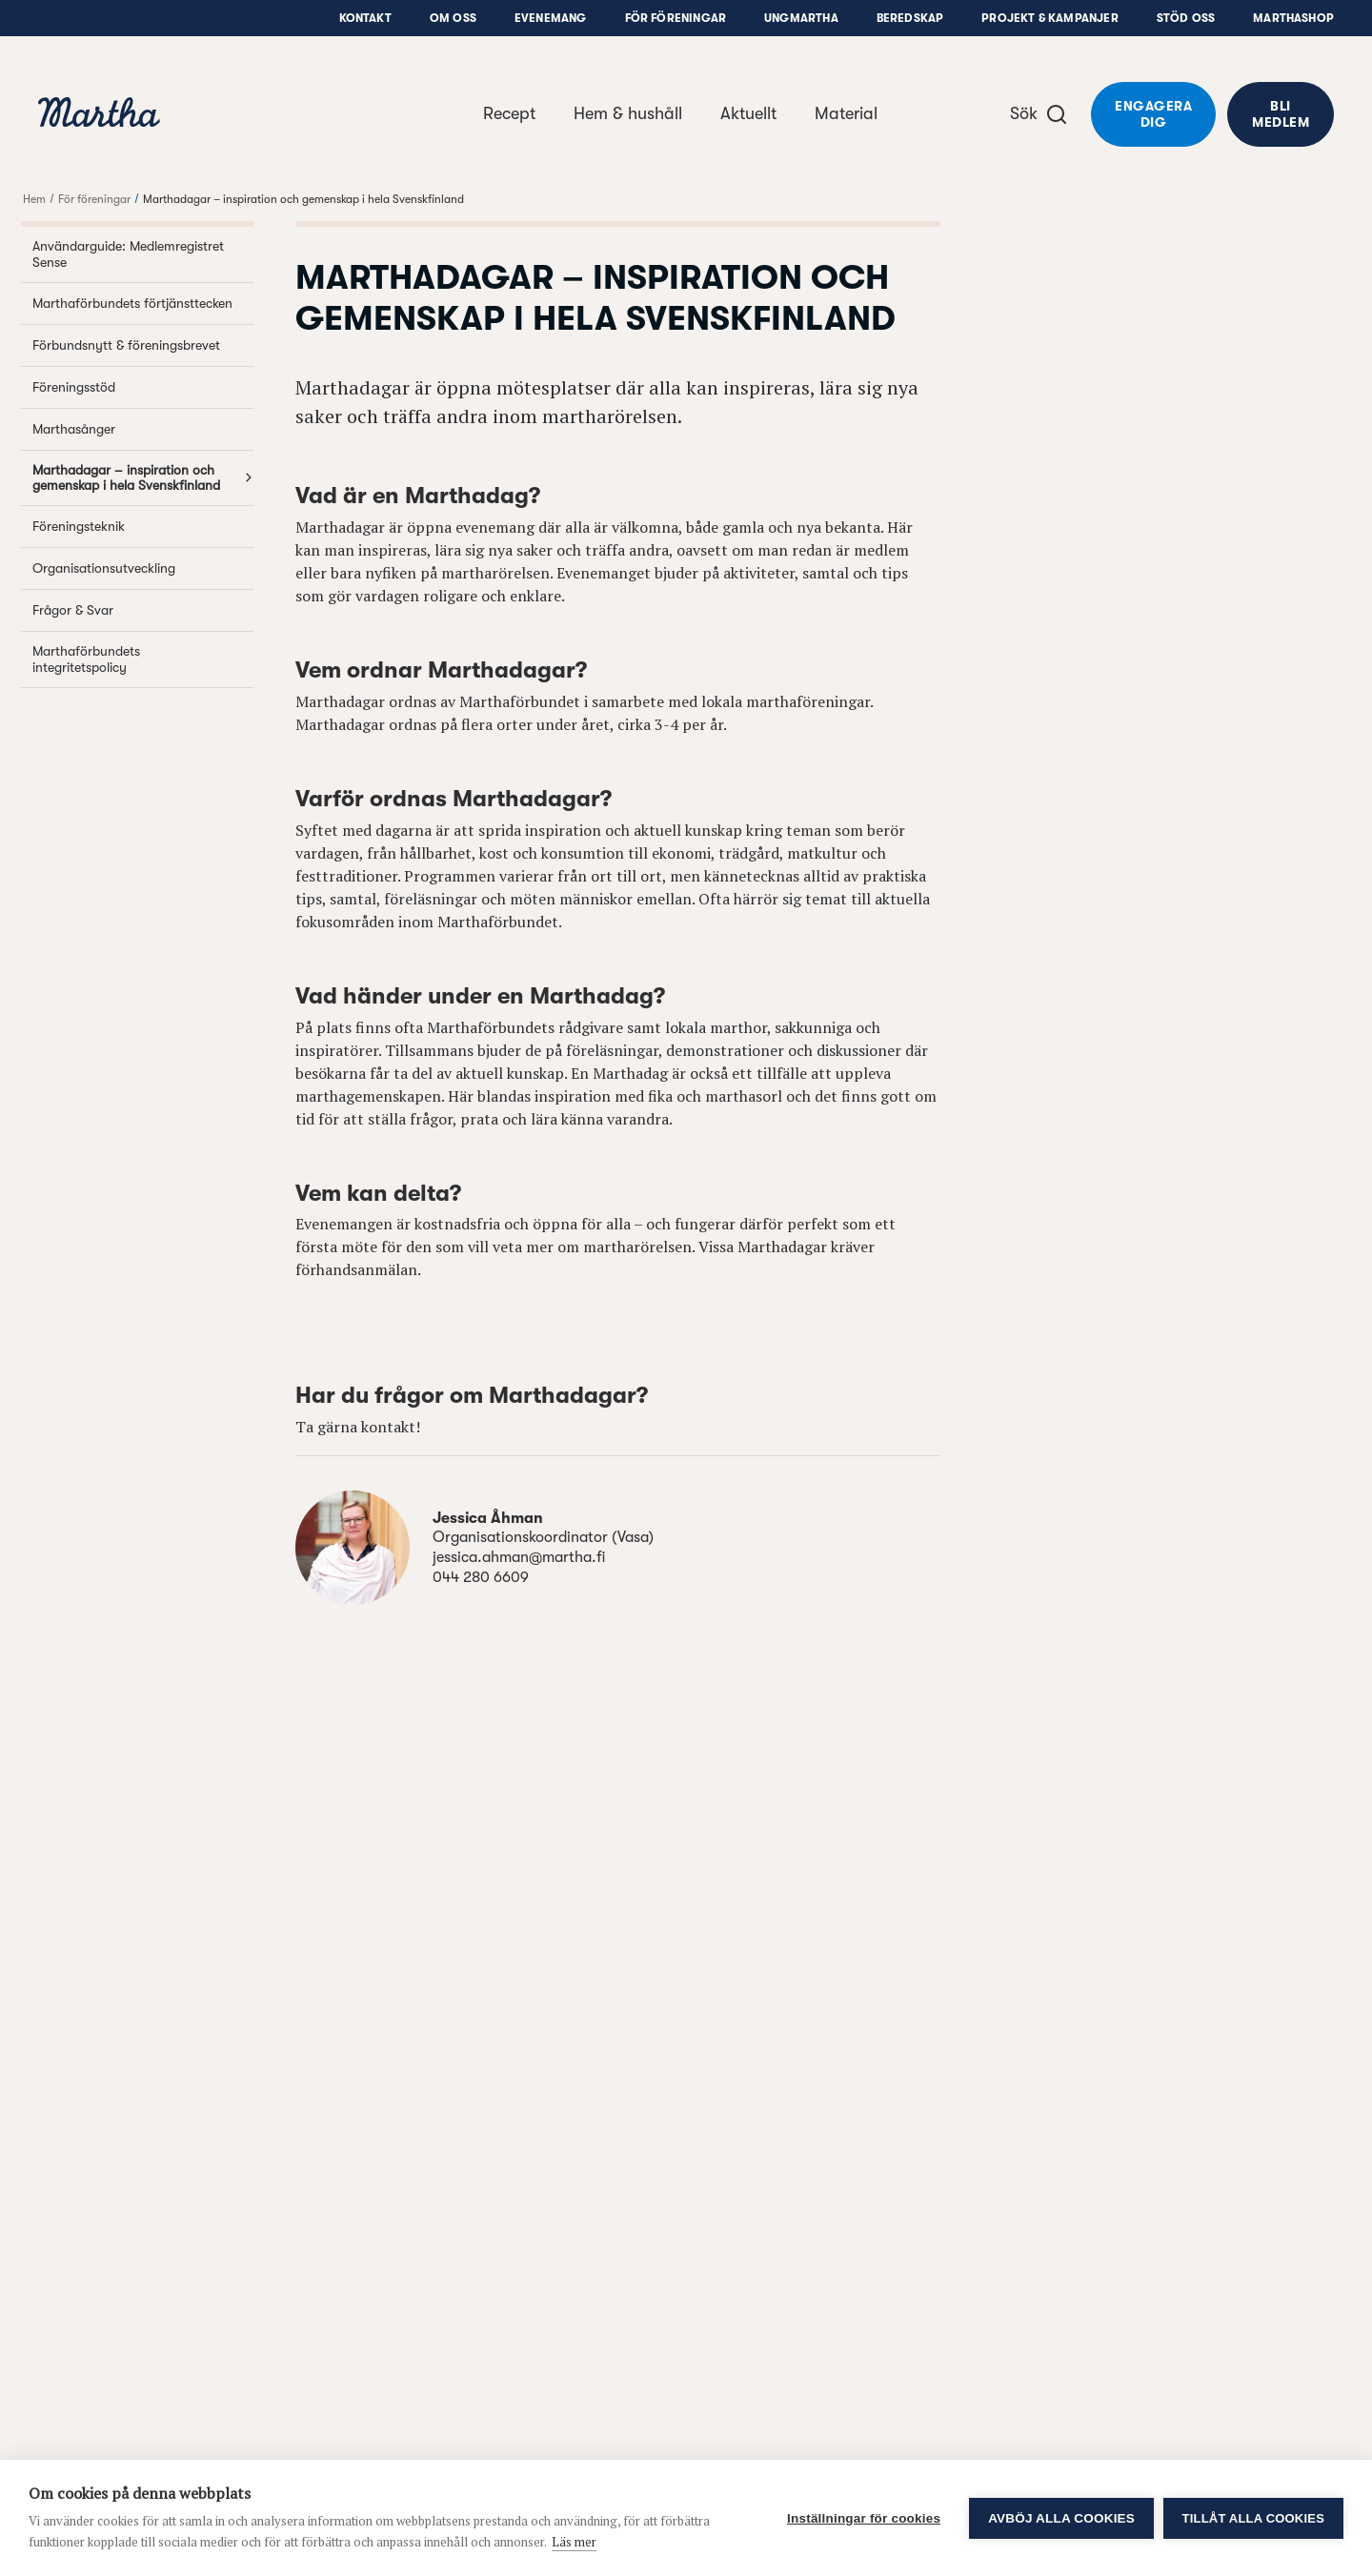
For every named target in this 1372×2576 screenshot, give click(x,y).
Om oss (453, 18)
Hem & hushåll (628, 113)
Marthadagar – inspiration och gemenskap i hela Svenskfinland (303, 199)
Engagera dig (1153, 114)
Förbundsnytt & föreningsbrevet (142, 345)
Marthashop (1293, 18)
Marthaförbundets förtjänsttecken (142, 303)
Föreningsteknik (142, 526)
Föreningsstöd (142, 387)
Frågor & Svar (142, 610)
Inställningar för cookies (863, 2518)
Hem (34, 199)
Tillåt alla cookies (1253, 2518)
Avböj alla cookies (1061, 2518)
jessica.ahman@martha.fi (519, 1557)
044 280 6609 (481, 1577)
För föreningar (676, 18)
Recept (509, 113)
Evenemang (550, 18)
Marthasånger (142, 429)
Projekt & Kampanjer (1049, 18)
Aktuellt (748, 113)
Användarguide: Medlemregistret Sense (142, 254)
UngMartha (801, 18)
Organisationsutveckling (142, 568)
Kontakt (365, 18)
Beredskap (910, 18)
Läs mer (574, 2541)
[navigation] (99, 114)
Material (846, 113)
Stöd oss (1186, 18)
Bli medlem (1280, 114)
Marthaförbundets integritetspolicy (142, 659)
